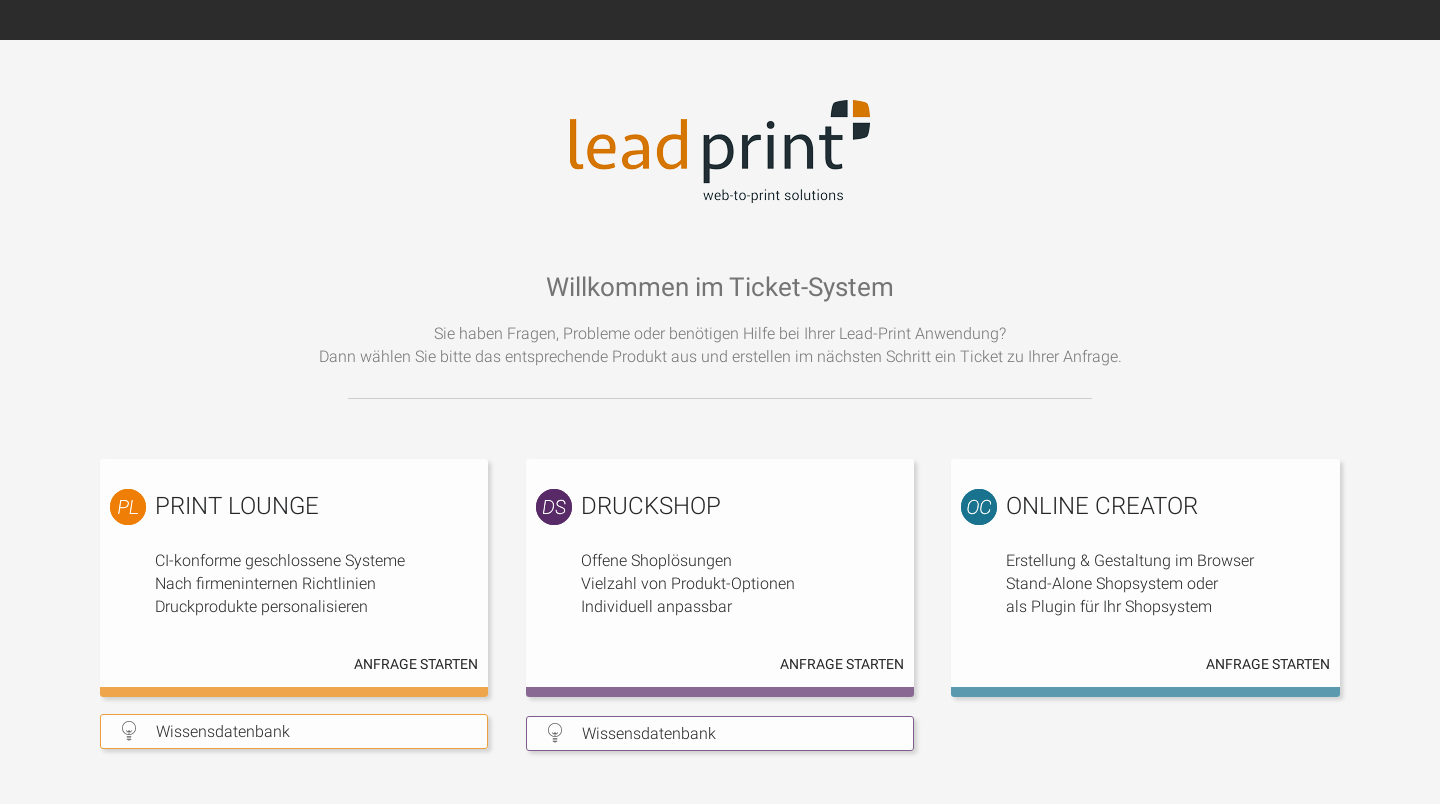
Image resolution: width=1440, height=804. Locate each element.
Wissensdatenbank (223, 731)
